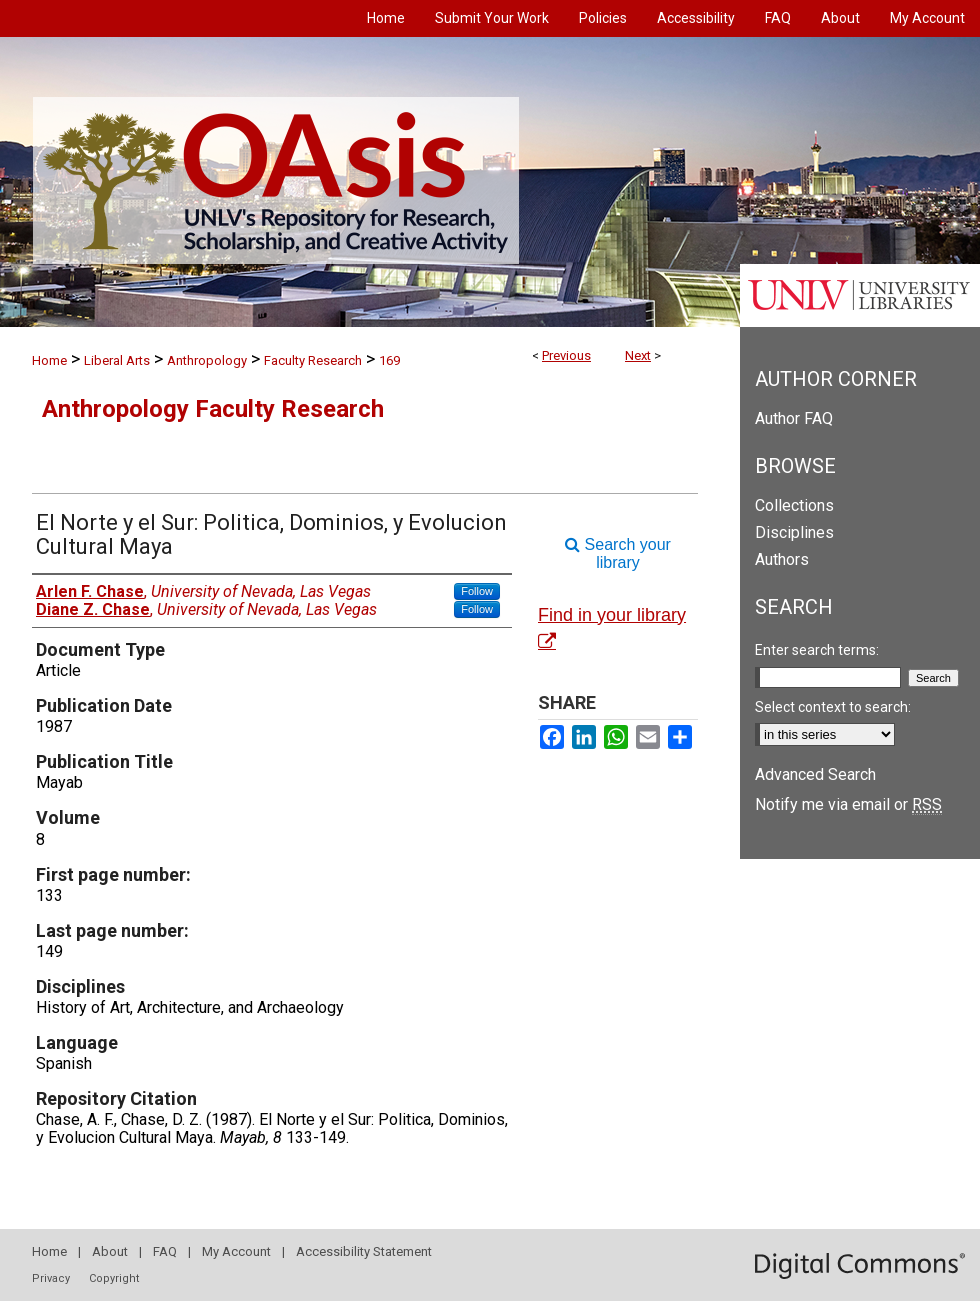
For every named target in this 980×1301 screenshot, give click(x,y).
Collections (794, 505)
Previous (566, 355)
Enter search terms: (817, 650)
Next (638, 355)
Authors (782, 559)
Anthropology (207, 360)
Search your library (618, 553)
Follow (477, 591)
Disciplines (794, 532)
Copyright (114, 1278)
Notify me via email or (848, 804)
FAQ (165, 1251)
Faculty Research (313, 360)
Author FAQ (794, 418)
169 (389, 360)
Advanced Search (815, 774)
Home (49, 360)
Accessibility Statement (364, 1251)
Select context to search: (833, 707)
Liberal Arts (117, 360)
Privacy (51, 1278)
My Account (236, 1251)
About (110, 1251)
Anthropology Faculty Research (213, 409)
